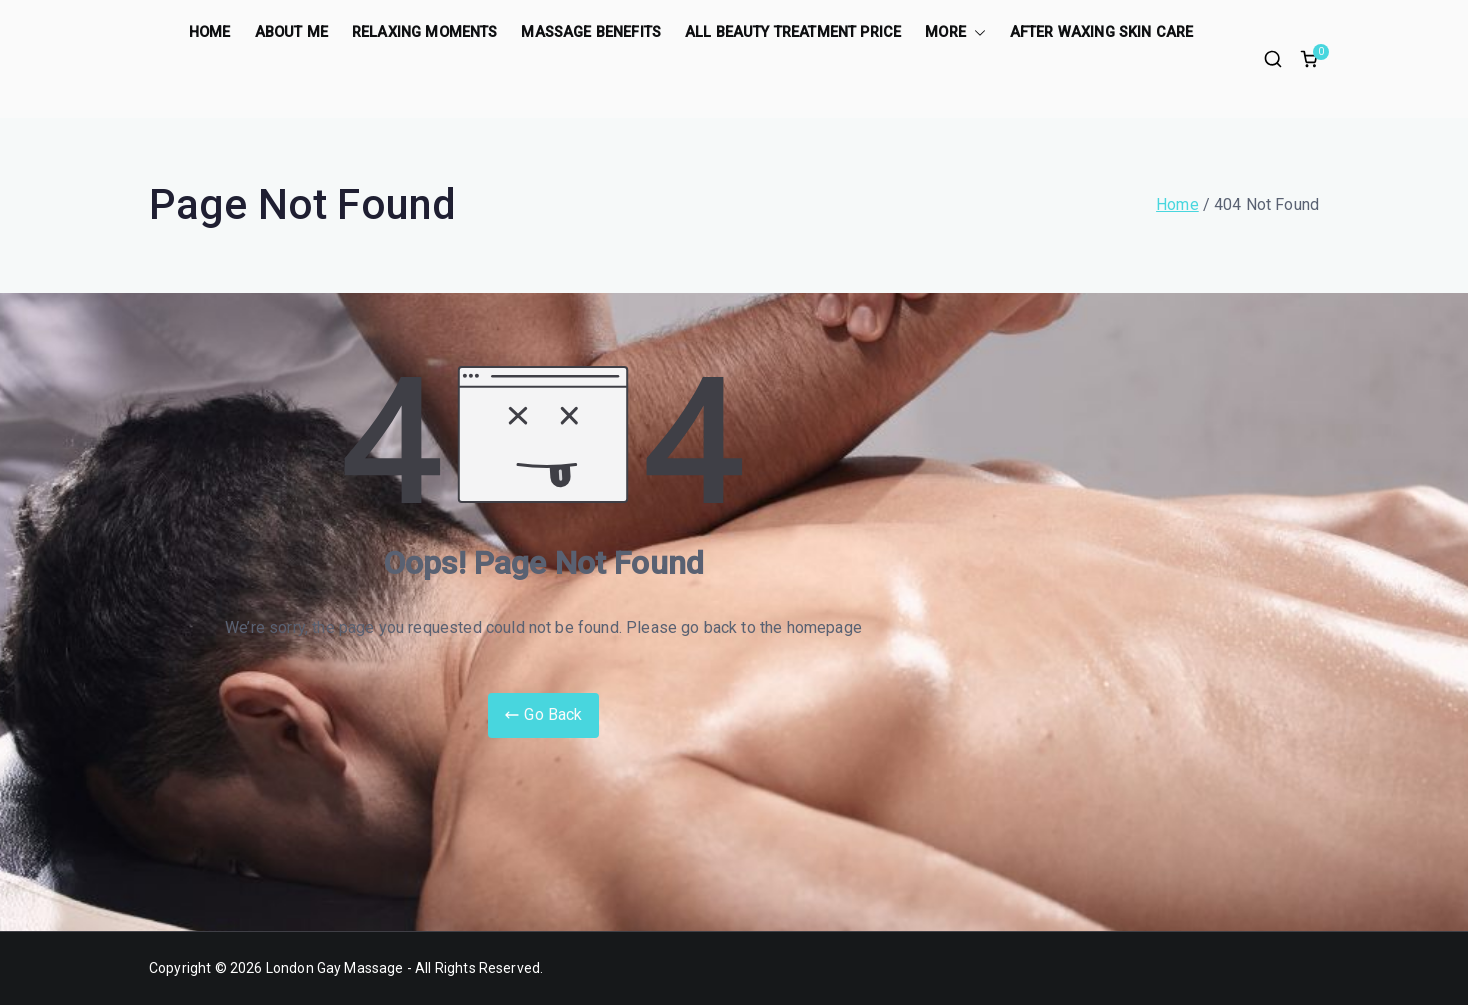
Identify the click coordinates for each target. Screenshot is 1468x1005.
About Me (291, 32)
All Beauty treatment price (793, 32)
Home (210, 32)
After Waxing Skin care (1102, 32)
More (955, 33)
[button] (976, 33)
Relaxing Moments (425, 32)
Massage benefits (591, 32)
